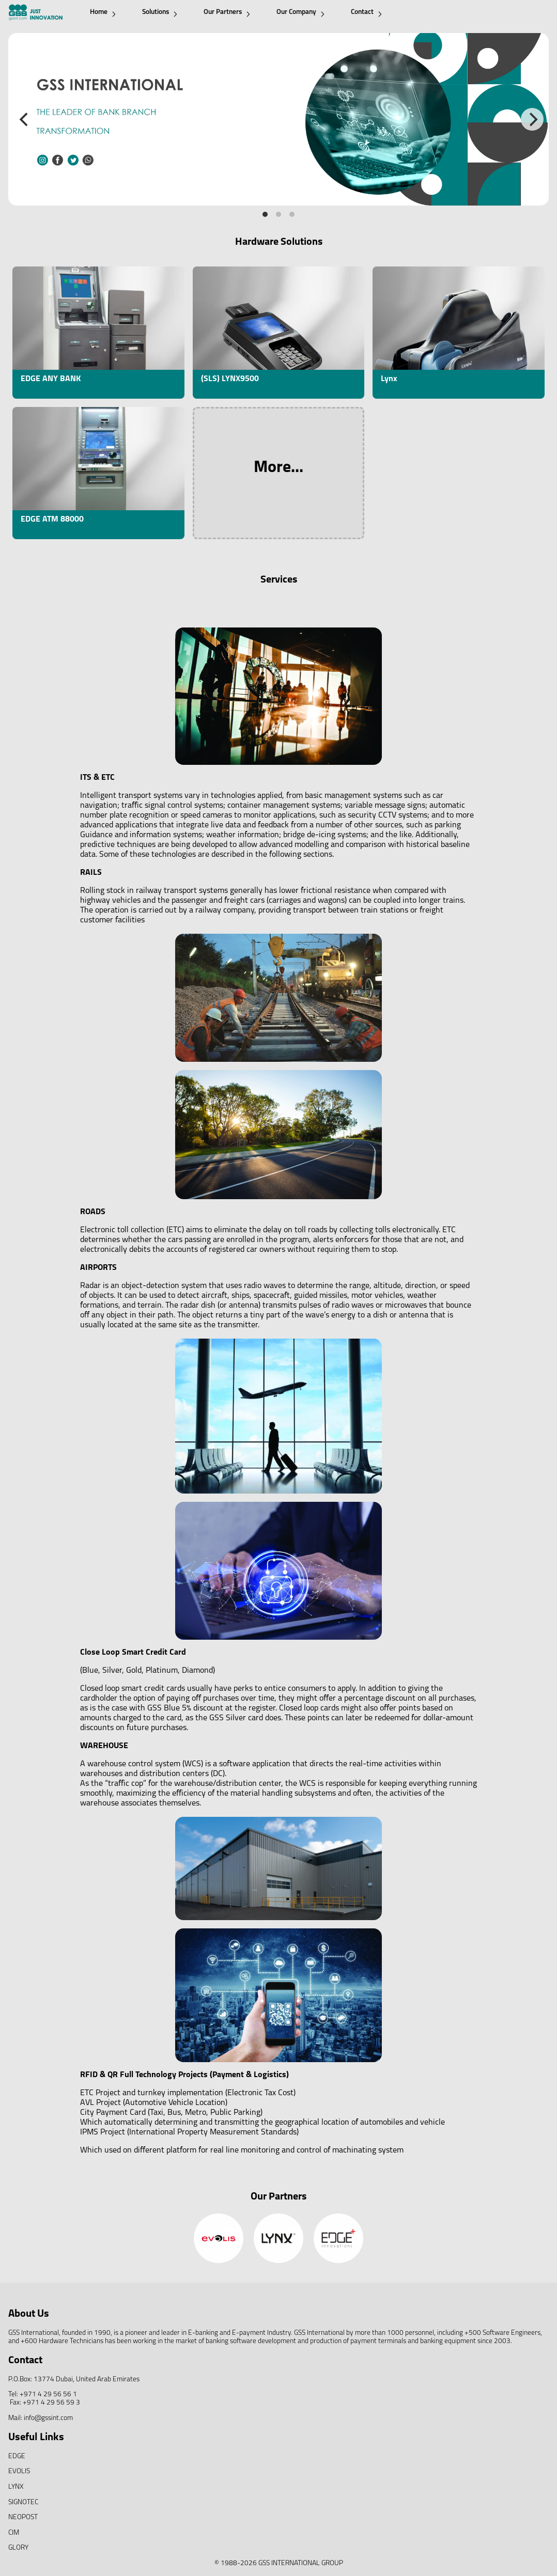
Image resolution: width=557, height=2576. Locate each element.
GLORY (18, 2547)
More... (278, 468)
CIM (13, 2533)
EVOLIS (19, 2471)
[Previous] (24, 119)
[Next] (532, 119)
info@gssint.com (48, 2418)
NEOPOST (23, 2517)
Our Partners (227, 13)
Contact (366, 13)
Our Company (300, 13)
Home (103, 13)
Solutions (159, 13)
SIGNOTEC (23, 2502)
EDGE (16, 2456)
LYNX (16, 2487)
